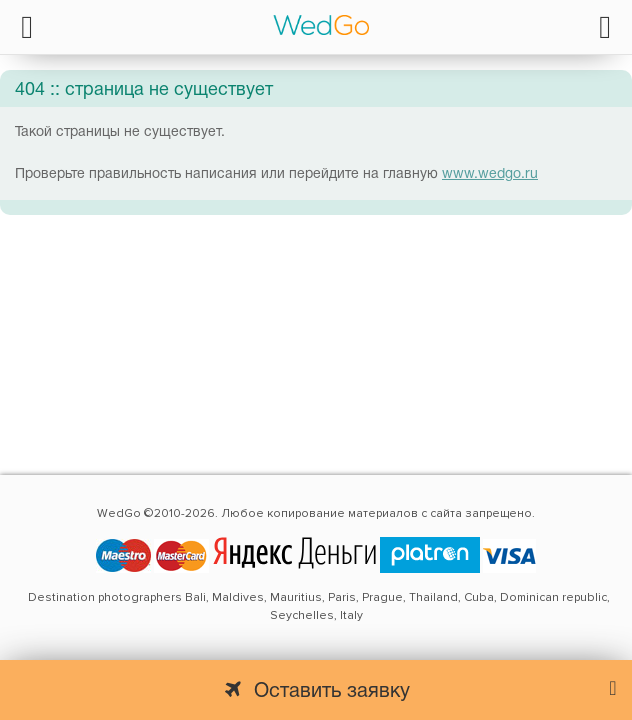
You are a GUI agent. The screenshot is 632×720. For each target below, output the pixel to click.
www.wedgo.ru (490, 174)
